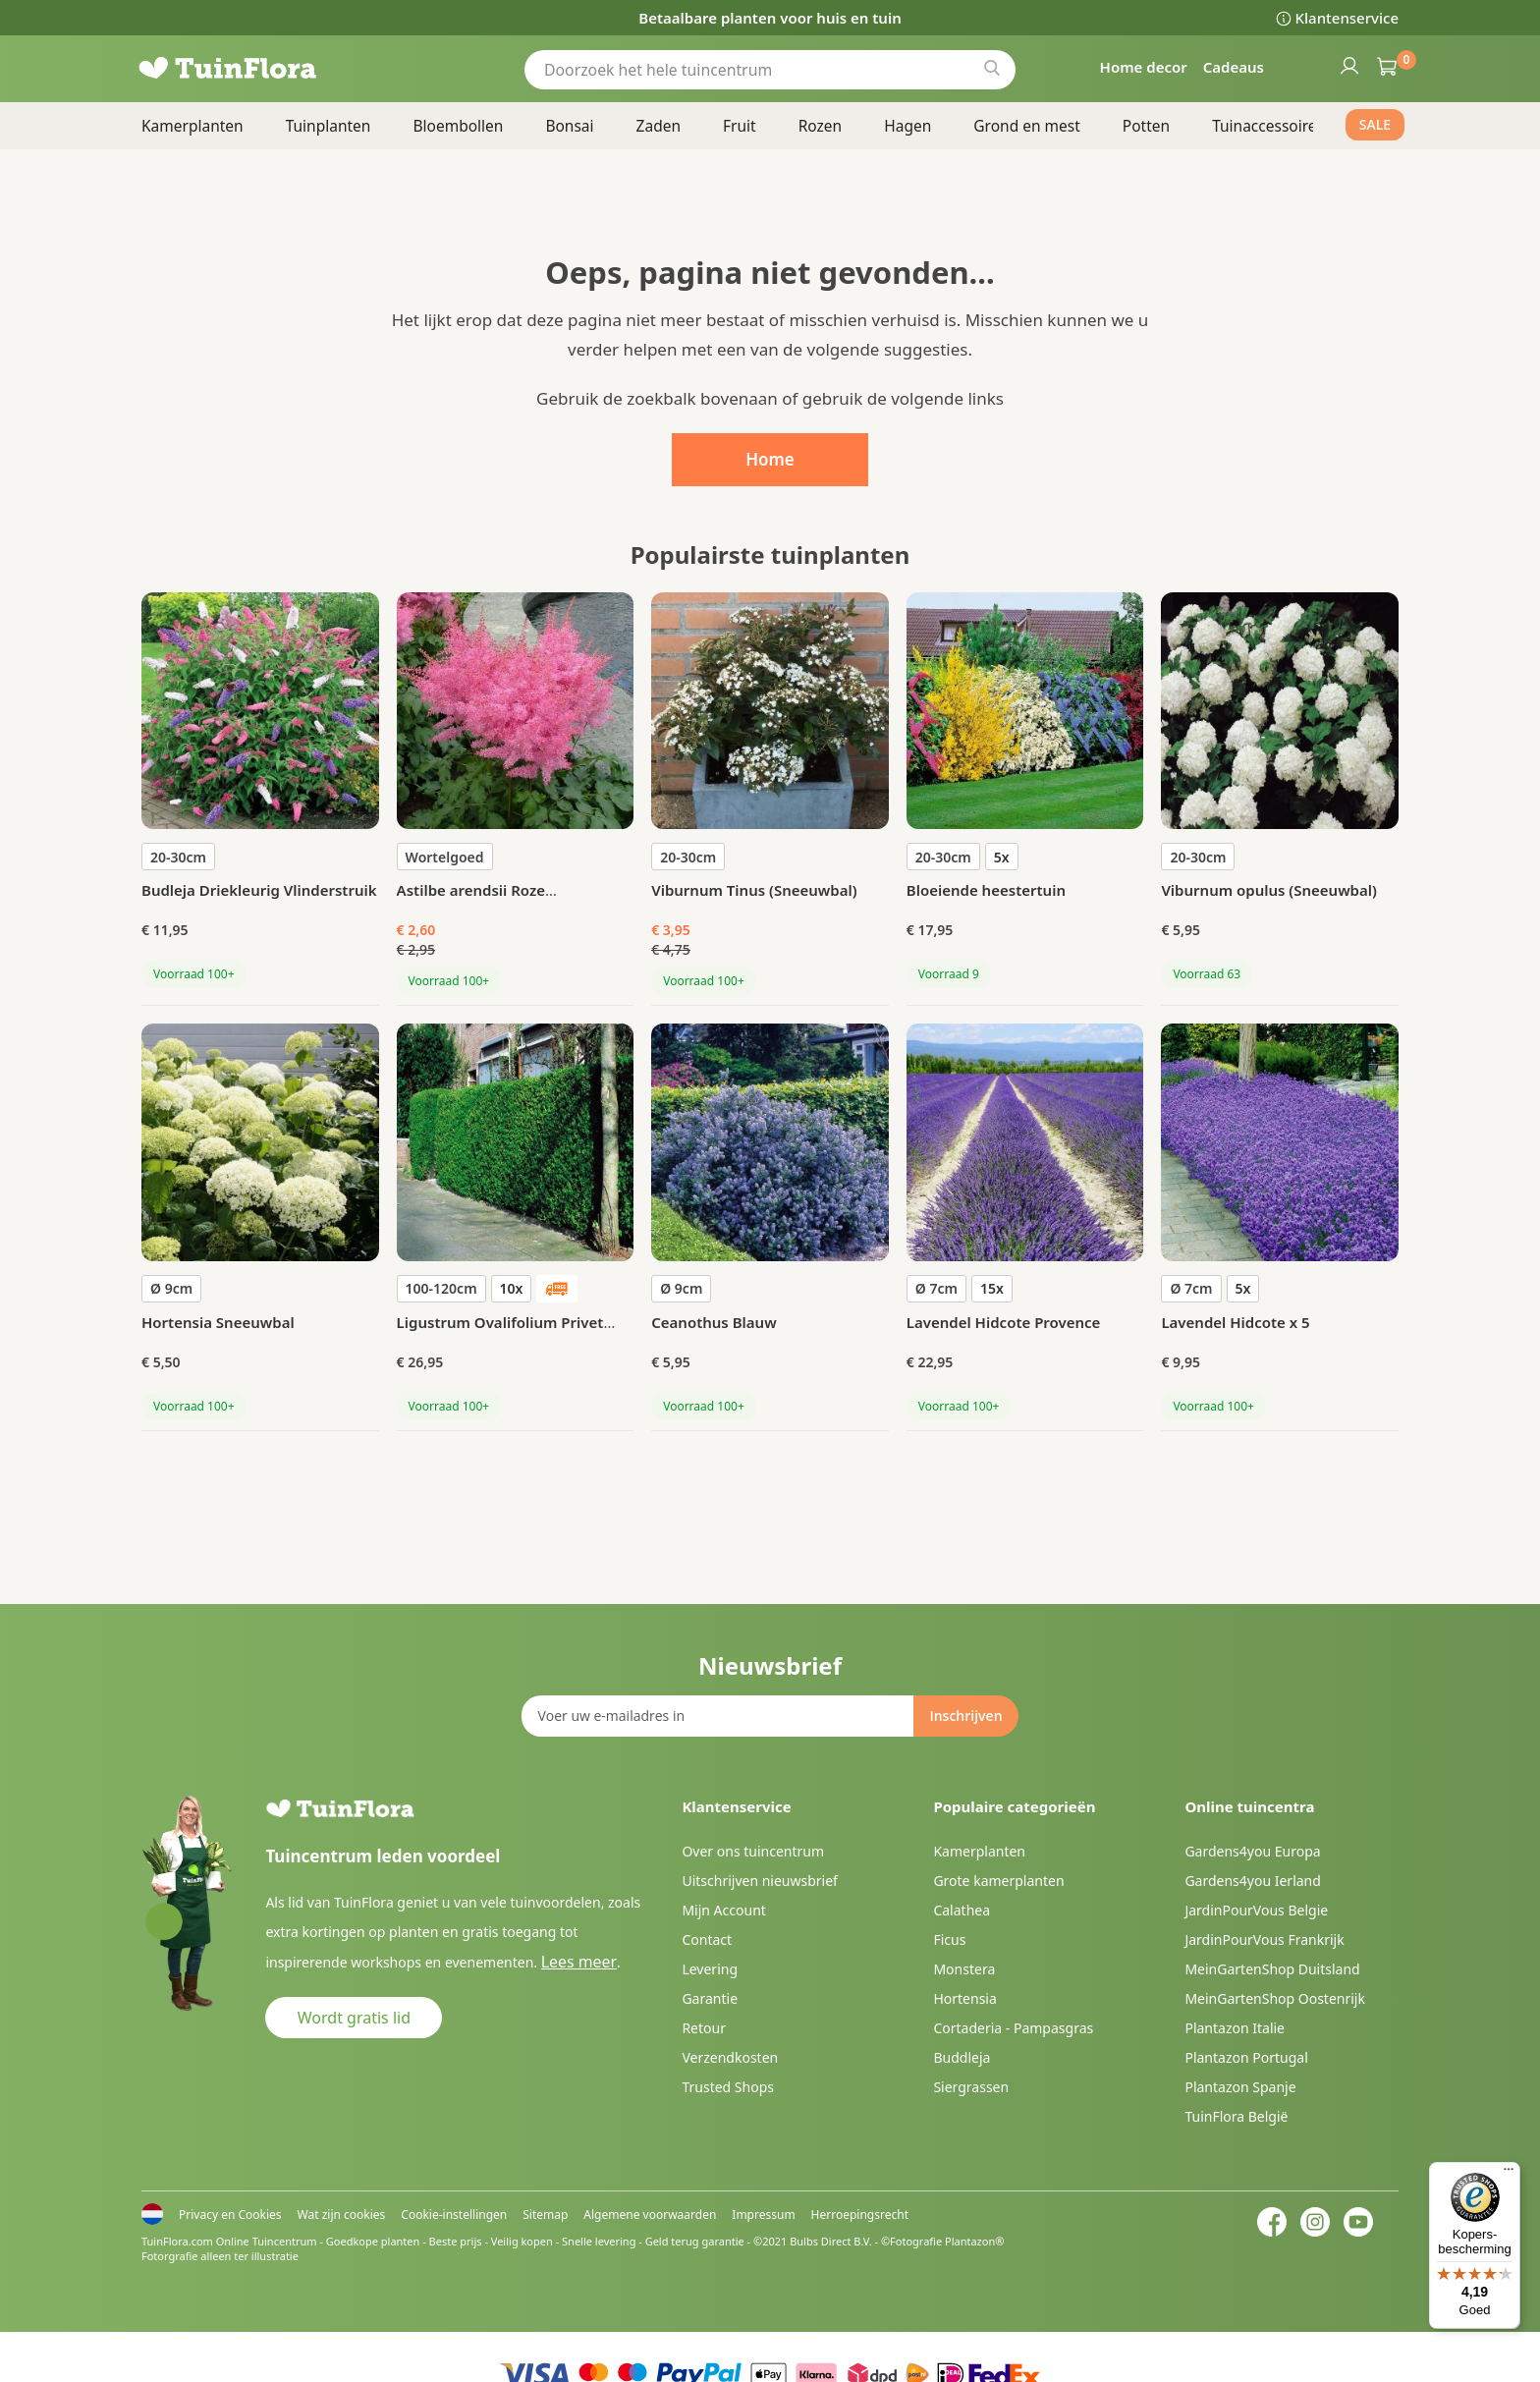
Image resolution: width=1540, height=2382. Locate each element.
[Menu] (1508, 2174)
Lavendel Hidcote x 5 (1235, 1322)
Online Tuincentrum (266, 2241)
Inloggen (1348, 65)
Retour (704, 2028)
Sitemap (545, 2214)
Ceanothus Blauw (713, 1322)
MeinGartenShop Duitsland (1271, 1969)
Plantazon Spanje (1239, 2086)
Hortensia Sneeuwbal (218, 1322)
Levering (710, 1969)
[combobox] (770, 68)
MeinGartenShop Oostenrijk (1274, 1998)
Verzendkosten (730, 2057)
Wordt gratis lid (354, 2016)
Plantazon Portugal (1245, 2057)
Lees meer (573, 1961)
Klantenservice (1347, 18)
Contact (707, 1939)
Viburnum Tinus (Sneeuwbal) (753, 890)
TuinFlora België (1236, 2116)
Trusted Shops (728, 2086)
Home (770, 459)
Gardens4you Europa (1252, 1851)
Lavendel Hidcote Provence (1004, 1322)
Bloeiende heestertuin (986, 890)
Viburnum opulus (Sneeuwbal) (1268, 890)
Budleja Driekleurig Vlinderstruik (259, 890)
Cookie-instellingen (454, 2214)
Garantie (710, 1998)
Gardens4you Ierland (1252, 1880)
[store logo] (259, 69)
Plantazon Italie (1234, 2028)
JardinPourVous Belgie (1256, 1910)
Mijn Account (723, 1910)
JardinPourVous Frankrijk (1264, 1939)
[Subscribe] (965, 1716)
